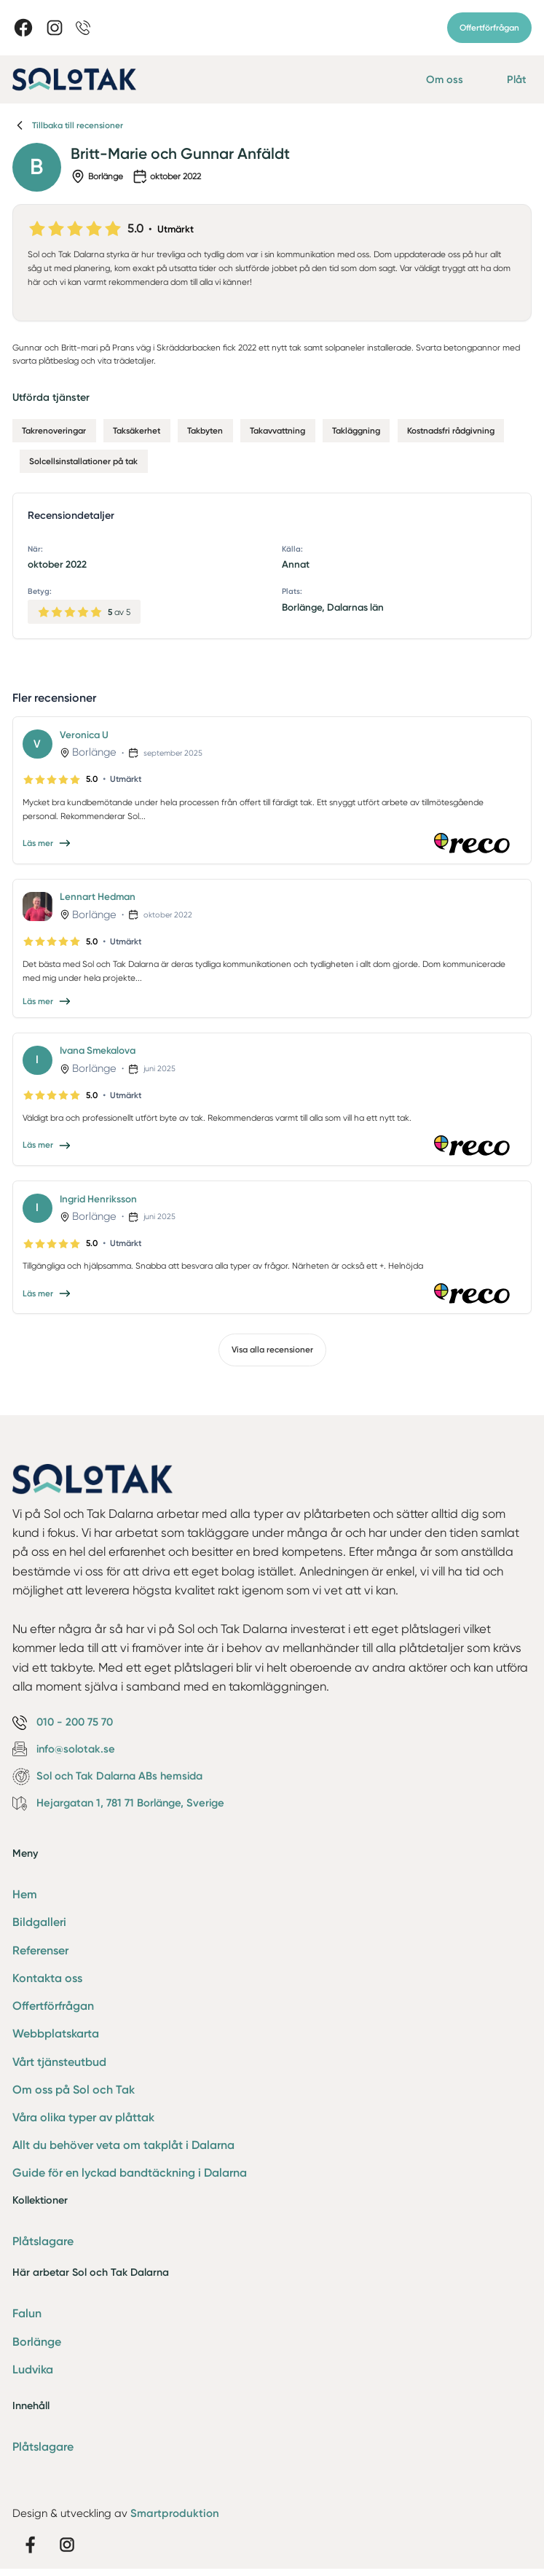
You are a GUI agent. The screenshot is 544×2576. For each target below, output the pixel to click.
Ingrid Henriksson (98, 1199)
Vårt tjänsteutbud (59, 2062)
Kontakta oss (47, 1978)
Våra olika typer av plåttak (83, 2117)
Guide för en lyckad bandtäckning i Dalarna (129, 2173)
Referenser (40, 1950)
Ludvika (32, 2369)
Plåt (517, 79)
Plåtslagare (43, 2241)
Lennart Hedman (97, 896)
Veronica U (84, 734)
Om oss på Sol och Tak (73, 2090)
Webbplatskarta (55, 2033)
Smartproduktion (174, 2513)
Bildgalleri (39, 1922)
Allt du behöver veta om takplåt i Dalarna (123, 2145)
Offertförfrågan (489, 28)
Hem (24, 1894)
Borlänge (36, 2342)
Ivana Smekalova (97, 1050)
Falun (27, 2313)
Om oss (444, 79)
